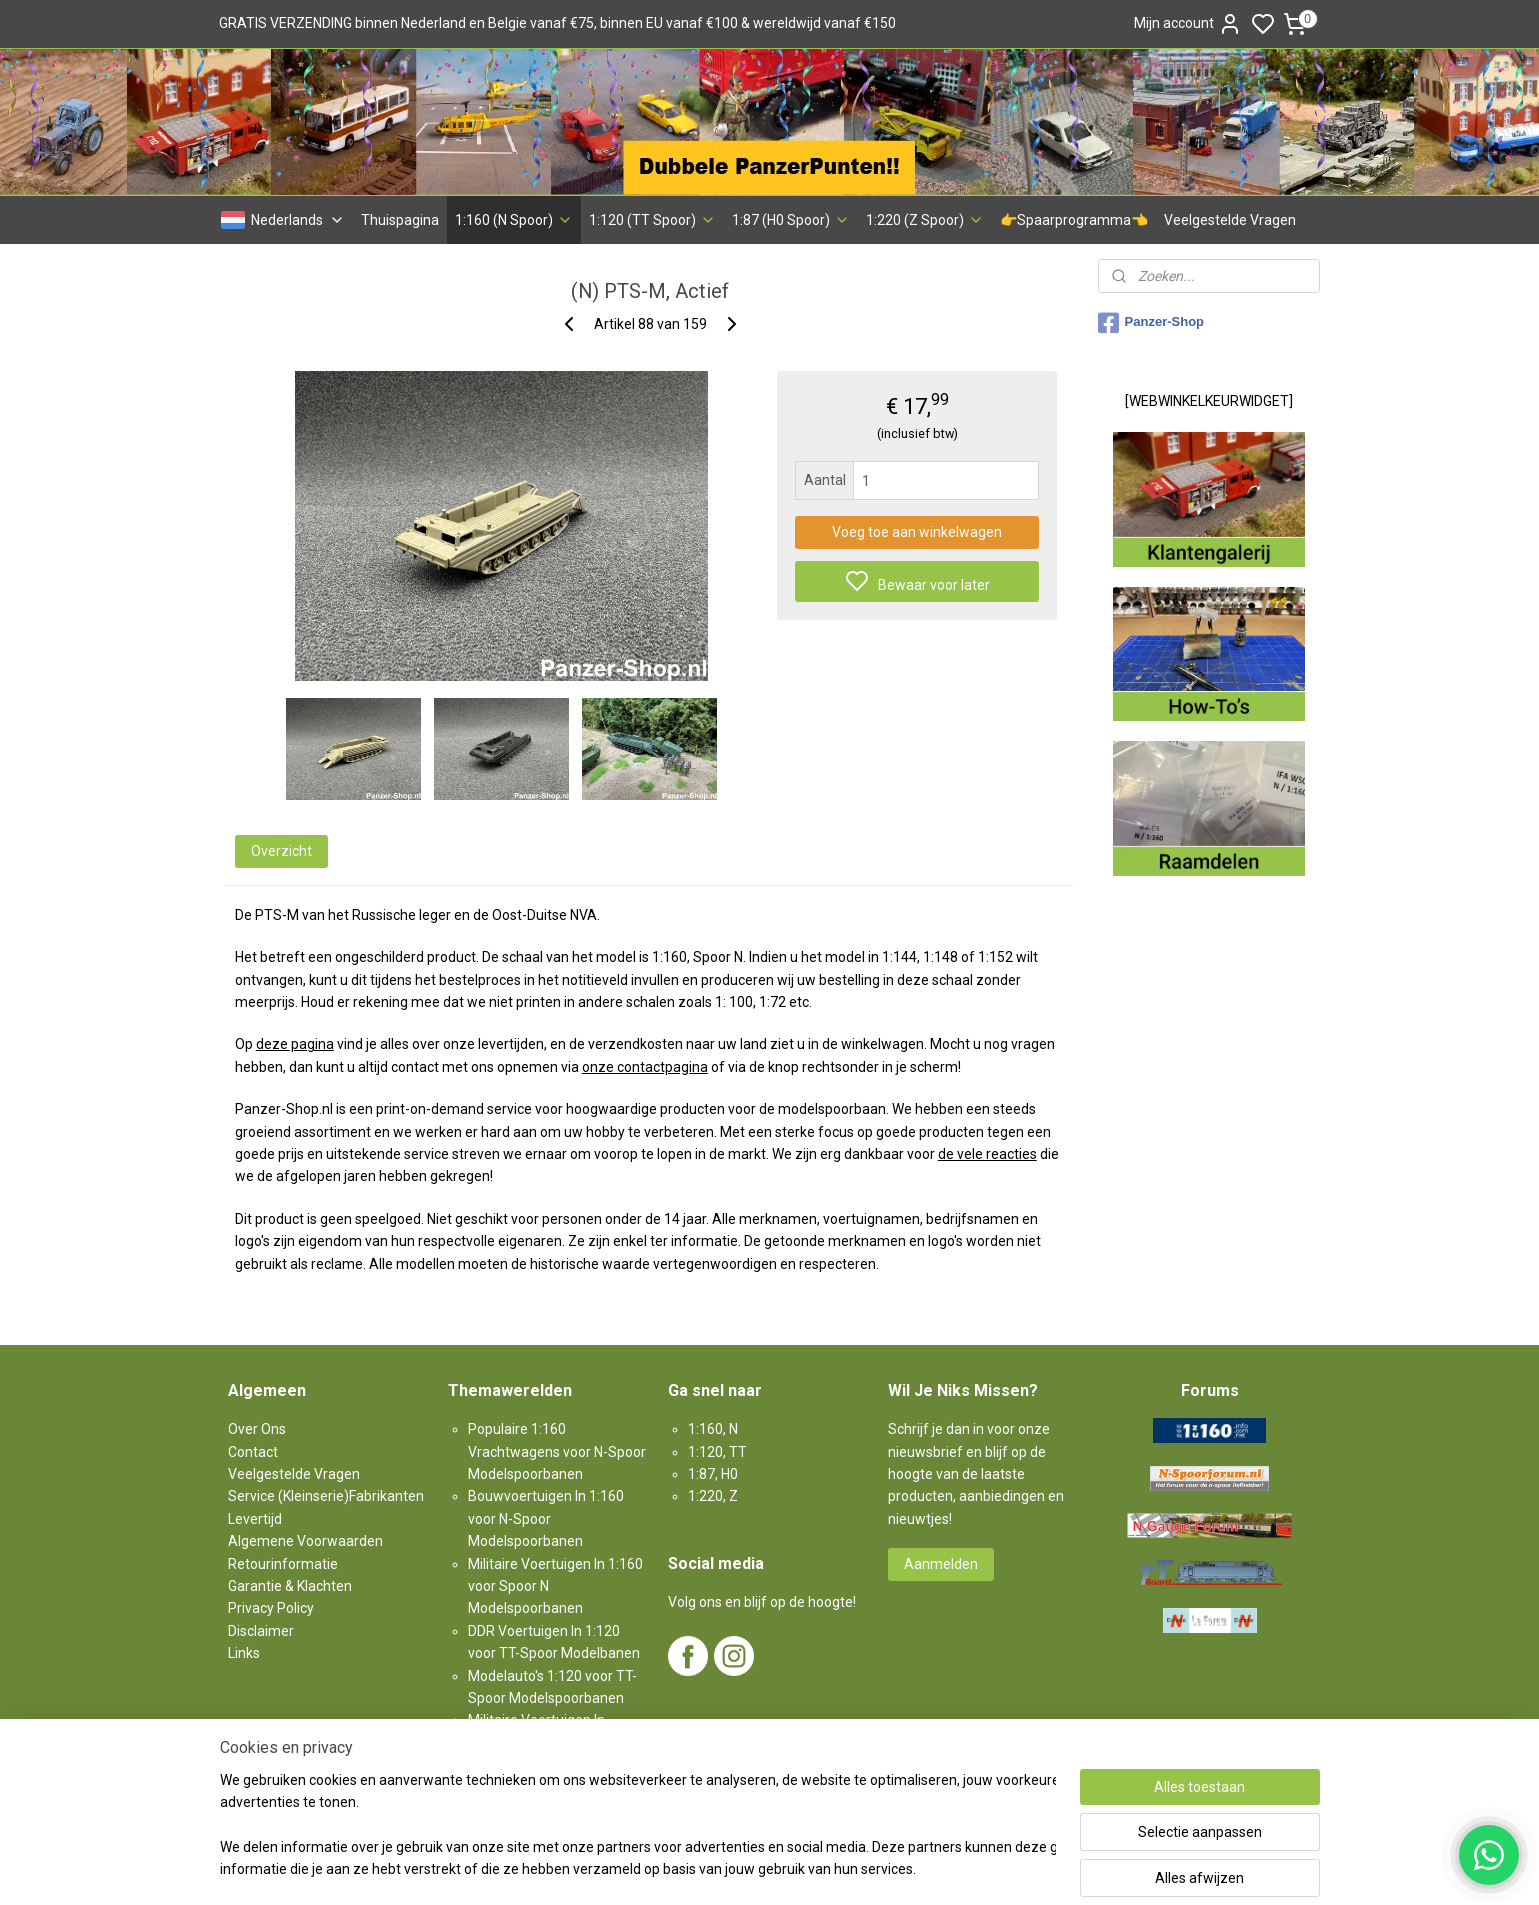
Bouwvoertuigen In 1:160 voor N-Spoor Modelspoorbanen (546, 1518)
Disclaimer (261, 1631)
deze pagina (294, 1044)
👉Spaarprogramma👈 (1074, 220)
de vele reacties (986, 1154)
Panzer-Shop (1151, 323)
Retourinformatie (283, 1564)
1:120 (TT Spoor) (652, 220)
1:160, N (713, 1429)
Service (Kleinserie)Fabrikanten (326, 1496)
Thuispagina (400, 220)
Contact (253, 1452)
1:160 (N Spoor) (514, 220)
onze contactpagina (644, 1067)
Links (244, 1653)
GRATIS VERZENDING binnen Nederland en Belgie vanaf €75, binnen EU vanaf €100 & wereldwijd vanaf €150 (557, 23)
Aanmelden (941, 1564)
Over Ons (257, 1429)
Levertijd (255, 1519)
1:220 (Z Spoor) (925, 220)
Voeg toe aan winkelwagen (917, 532)
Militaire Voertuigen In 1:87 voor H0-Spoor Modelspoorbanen (546, 1742)
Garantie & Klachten (290, 1586)
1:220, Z (713, 1496)
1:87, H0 (713, 1474)
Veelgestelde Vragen (1230, 220)
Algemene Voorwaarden (305, 1541)
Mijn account (1188, 24)
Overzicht (280, 851)
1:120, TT (717, 1452)
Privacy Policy (271, 1608)
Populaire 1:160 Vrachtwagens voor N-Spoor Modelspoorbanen (557, 1451)
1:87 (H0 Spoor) (791, 220)
